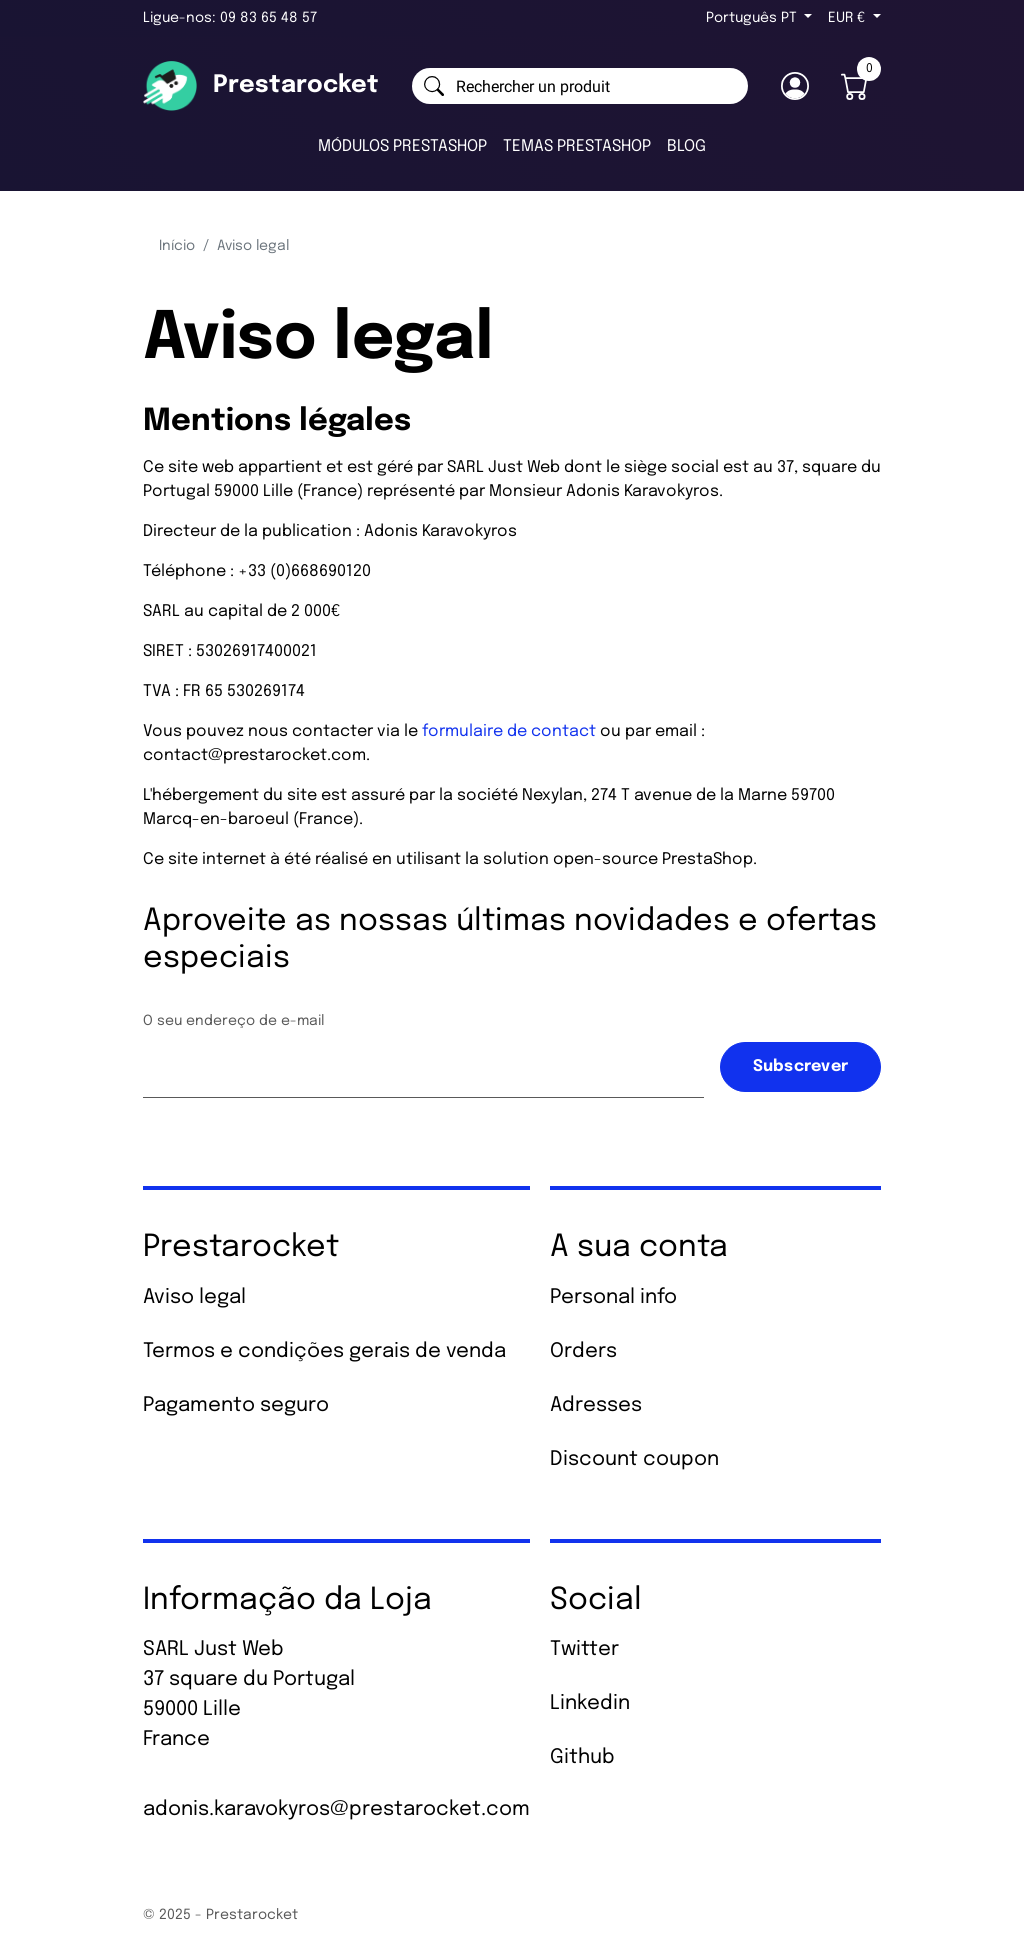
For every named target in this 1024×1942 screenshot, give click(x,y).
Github (582, 1757)
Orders (583, 1351)
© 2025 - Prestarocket (220, 1915)
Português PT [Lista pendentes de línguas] (753, 18)
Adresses (596, 1405)
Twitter (584, 1649)
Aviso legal (194, 1297)
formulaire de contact (509, 731)
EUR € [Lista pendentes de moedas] (848, 18)
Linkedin (590, 1703)
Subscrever (801, 1066)
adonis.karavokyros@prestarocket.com (336, 1809)
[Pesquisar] (580, 86)
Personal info (613, 1297)
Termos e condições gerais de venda (324, 1351)
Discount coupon (634, 1459)
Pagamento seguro (236, 1405)
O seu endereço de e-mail (233, 1021)
